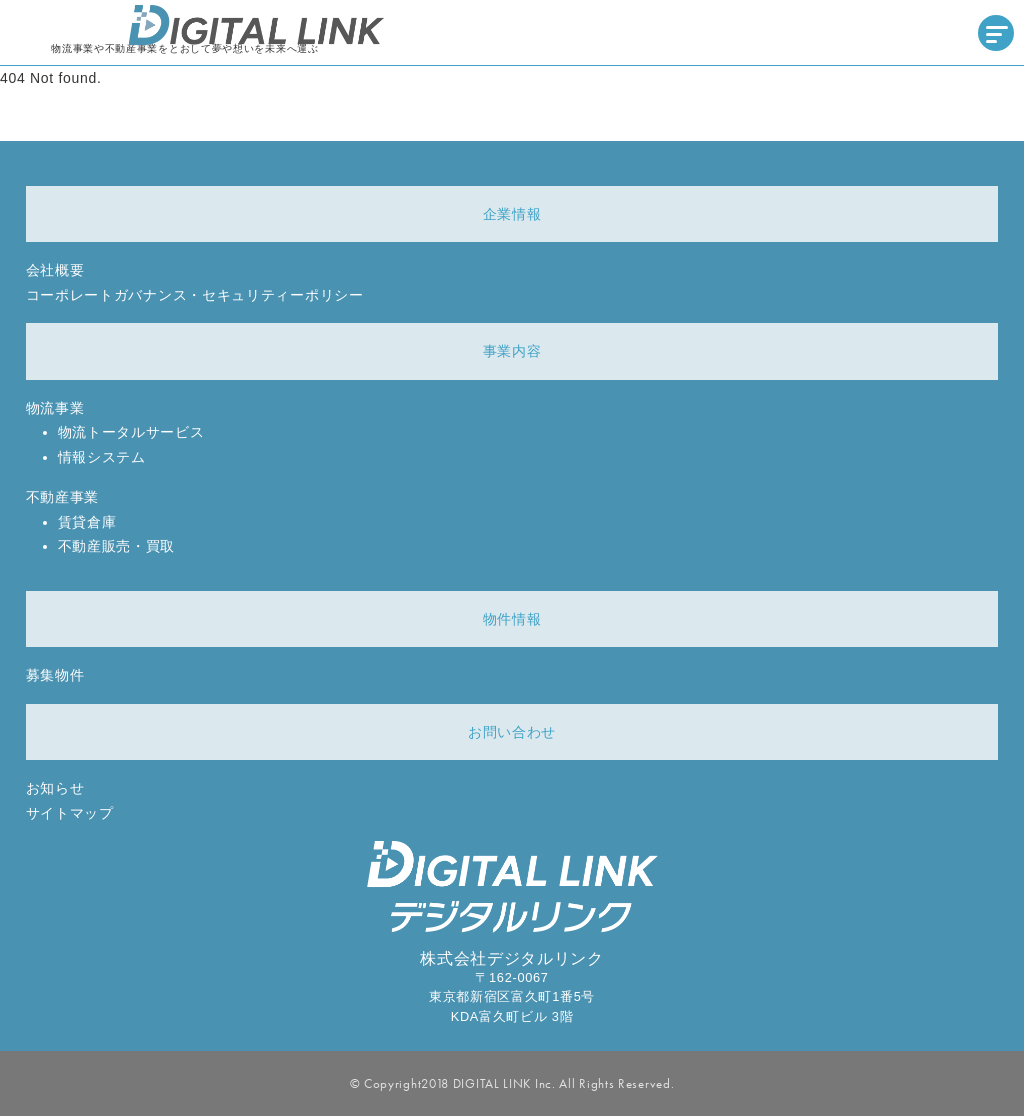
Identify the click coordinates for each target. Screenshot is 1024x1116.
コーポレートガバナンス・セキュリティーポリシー (195, 295)
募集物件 (55, 675)
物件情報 (512, 619)
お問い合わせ (512, 732)
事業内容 (512, 351)
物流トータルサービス (131, 432)
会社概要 (55, 270)
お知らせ (55, 788)
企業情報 (512, 214)
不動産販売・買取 (117, 546)
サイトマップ (70, 813)
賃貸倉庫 (87, 522)
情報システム (102, 457)
